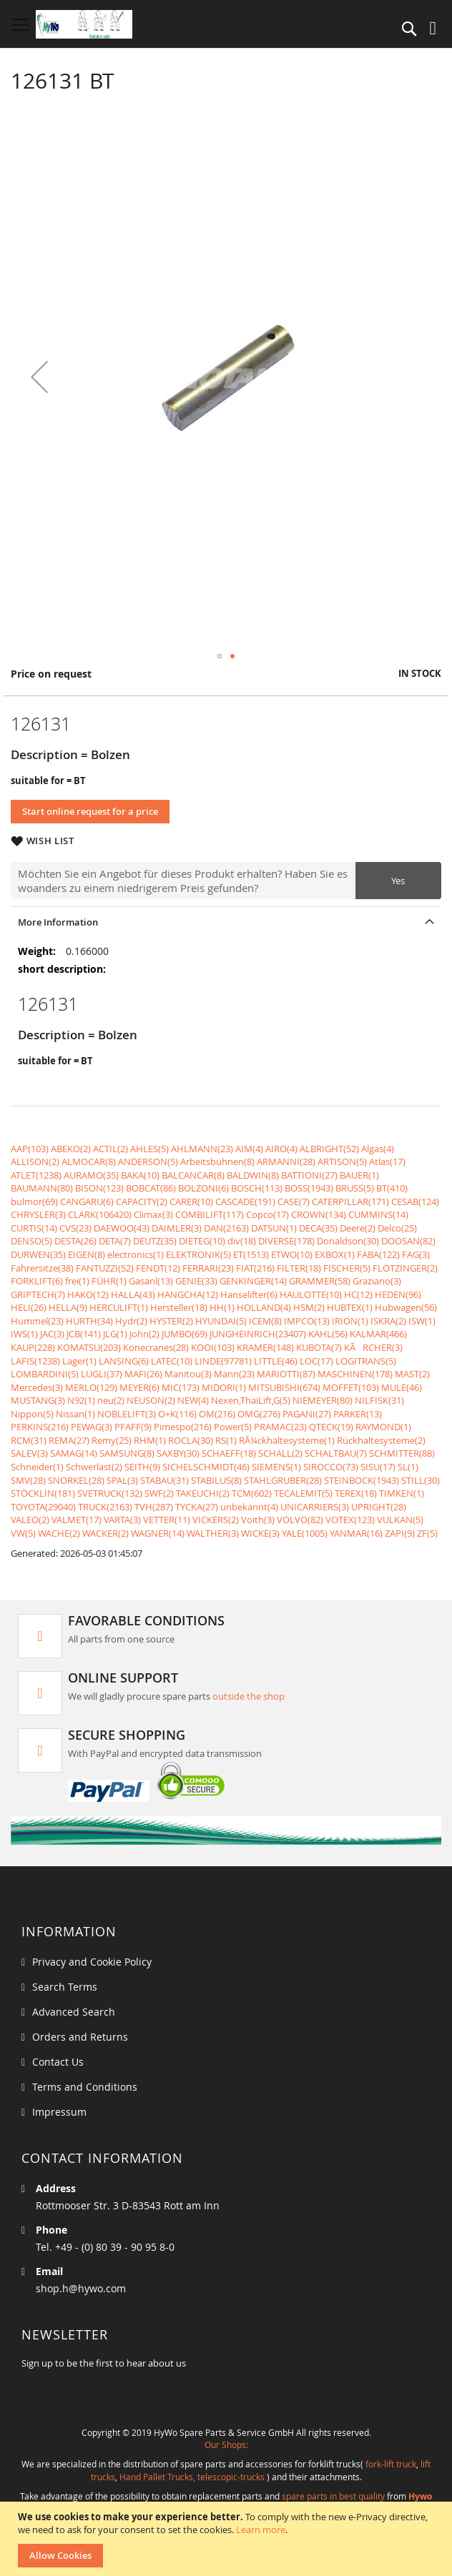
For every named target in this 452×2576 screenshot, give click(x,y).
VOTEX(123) (350, 1519)
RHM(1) (150, 1440)
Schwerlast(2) (94, 1466)
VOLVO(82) (300, 1519)
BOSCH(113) (256, 1188)
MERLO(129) (91, 1387)
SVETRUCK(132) (109, 1493)
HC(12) (358, 1294)
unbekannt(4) (249, 1506)
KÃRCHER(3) (373, 1347)
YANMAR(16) (356, 1533)
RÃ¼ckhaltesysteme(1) (287, 1440)
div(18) (241, 1240)
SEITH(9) (142, 1466)
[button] (39, 376)
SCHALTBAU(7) (336, 1453)
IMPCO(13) (307, 1320)
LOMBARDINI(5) (45, 1373)
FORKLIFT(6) (37, 1280)
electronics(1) (135, 1254)
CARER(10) (191, 1201)
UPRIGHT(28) (378, 1506)
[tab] (226, 921)
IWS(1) (24, 1333)
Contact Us (58, 2062)
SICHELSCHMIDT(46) (206, 1466)
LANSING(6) (124, 1360)
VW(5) (23, 1533)
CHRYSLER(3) (38, 1214)
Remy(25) (112, 1440)
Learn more (260, 2529)
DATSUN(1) (274, 1228)
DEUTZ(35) (155, 1240)
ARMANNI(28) (286, 1161)
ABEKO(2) (71, 1148)
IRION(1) (350, 1320)
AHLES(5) (149, 1148)
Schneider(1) (37, 1466)
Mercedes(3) (37, 1387)
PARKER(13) (357, 1413)
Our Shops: (226, 2444)
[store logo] (84, 24)
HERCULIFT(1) (118, 1307)
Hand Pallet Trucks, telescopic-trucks (192, 2476)
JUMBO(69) (184, 1333)
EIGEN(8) (86, 1254)
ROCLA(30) (190, 1440)
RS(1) (226, 1440)
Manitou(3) (188, 1373)
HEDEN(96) (398, 1294)
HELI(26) (28, 1307)
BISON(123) (99, 1188)
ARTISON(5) (342, 1161)
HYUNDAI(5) (221, 1320)
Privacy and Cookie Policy (92, 1961)
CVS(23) (75, 1228)
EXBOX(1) (335, 1254)
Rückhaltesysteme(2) (381, 1440)
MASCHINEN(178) (355, 1373)
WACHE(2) (59, 1533)
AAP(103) (30, 1148)
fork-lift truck (390, 2464)
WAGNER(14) (158, 1533)
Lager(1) (79, 1360)
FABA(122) (378, 1254)
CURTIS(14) (34, 1228)
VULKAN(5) (400, 1519)
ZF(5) (427, 1533)
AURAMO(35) (91, 1175)
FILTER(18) (299, 1268)
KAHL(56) (328, 1333)
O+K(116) (177, 1413)
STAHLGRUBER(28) (283, 1480)
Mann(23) (234, 1373)
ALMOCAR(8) (89, 1161)
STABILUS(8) (216, 1480)
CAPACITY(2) (141, 1201)
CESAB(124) (415, 1201)
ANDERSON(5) (148, 1161)
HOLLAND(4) (264, 1307)
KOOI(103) (213, 1347)
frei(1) (77, 1280)
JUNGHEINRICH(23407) (258, 1333)
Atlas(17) (387, 1161)
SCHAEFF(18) (229, 1453)
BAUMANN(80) (42, 1188)
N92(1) (81, 1400)
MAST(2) (412, 1373)
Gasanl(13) (151, 1280)
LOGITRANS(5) (365, 1360)
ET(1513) (251, 1254)
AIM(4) (249, 1148)
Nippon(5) (32, 1413)
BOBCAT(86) (151, 1188)
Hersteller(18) (178, 1307)
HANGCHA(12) (187, 1294)
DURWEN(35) (38, 1254)
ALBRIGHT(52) (329, 1148)
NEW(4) (193, 1400)
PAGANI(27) (306, 1413)
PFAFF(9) (133, 1426)
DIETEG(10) (202, 1240)
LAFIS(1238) (35, 1360)
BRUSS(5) (354, 1188)
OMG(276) (258, 1413)
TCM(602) (252, 1493)
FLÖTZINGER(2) (405, 1268)
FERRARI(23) (208, 1268)
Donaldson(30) (348, 1240)
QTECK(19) (331, 1426)
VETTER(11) (166, 1519)
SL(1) (408, 1466)
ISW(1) (422, 1320)
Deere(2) (357, 1228)
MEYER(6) (139, 1387)
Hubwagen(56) (406, 1307)
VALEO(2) (30, 1519)
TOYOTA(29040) (43, 1506)
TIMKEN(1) (401, 1493)
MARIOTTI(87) (286, 1373)
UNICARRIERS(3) (314, 1506)
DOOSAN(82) (408, 1240)
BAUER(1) (359, 1175)
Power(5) (233, 1426)
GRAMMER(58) (319, 1280)
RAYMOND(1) (383, 1426)
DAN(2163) (226, 1228)
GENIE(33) (196, 1280)
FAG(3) (416, 1254)
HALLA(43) (133, 1294)
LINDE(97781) (223, 1360)
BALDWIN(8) (253, 1175)
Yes (398, 880)
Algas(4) (377, 1148)
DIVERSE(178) (286, 1240)
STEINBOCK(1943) (361, 1480)
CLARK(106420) (100, 1214)
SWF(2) (159, 1493)
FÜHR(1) (109, 1280)
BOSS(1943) (309, 1188)
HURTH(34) (89, 1320)
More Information (58, 922)
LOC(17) (316, 1360)
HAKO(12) (88, 1294)
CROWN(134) (318, 1214)
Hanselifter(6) (248, 1294)
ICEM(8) (265, 1320)
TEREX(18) (356, 1493)
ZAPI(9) (400, 1533)
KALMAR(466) (378, 1333)
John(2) (144, 1333)
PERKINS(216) (40, 1426)
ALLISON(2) (35, 1161)
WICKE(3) (260, 1533)
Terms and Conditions (84, 2087)
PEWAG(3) (91, 1426)
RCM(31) (28, 1440)
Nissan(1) (75, 1413)
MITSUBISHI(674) (284, 1387)
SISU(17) (378, 1466)
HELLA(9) (68, 1307)
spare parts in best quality (333, 2496)
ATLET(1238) (36, 1175)
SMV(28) (28, 1480)
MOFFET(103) (351, 1387)
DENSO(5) (31, 1240)
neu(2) (110, 1400)
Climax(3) (153, 1214)
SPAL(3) (122, 1480)
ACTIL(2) (110, 1148)
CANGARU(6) (87, 1201)
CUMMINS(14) (378, 1214)
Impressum (59, 2112)
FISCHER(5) (346, 1268)
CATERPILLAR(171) (350, 1201)
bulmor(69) (34, 1201)
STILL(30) (420, 1480)
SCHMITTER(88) (402, 1453)
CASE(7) (293, 1201)
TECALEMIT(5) (303, 1493)
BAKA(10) (140, 1175)
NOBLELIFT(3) (126, 1413)
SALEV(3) (29, 1453)
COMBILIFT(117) (209, 1214)
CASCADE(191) (245, 1201)
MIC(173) (181, 1387)
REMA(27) (69, 1440)
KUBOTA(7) (319, 1347)
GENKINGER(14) (253, 1280)
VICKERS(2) (215, 1519)
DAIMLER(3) (177, 1228)
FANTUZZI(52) (105, 1268)
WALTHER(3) (213, 1533)
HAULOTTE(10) (311, 1294)
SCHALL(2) (280, 1453)
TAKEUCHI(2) (203, 1493)
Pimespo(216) (183, 1426)
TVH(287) (153, 1506)
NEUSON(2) (151, 1400)
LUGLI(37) (101, 1373)
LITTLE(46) (276, 1360)
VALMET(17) (76, 1519)
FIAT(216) (255, 1268)
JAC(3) (52, 1333)
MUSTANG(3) (38, 1400)
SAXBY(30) (178, 1453)
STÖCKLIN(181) (43, 1493)
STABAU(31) (164, 1480)
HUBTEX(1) (350, 1307)
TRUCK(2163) (105, 1506)
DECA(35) (318, 1228)
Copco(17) (267, 1214)
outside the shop (248, 1696)
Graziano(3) (377, 1280)
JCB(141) (84, 1333)
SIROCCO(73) (330, 1466)
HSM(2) (309, 1307)
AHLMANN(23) (202, 1148)
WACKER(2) (105, 1533)
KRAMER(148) (265, 1347)
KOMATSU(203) (89, 1347)
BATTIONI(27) (309, 1175)
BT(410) (392, 1188)
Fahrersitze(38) (42, 1268)
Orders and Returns (80, 2037)
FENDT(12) (158, 1268)
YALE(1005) (305, 1533)
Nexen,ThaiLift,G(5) (250, 1400)
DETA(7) (115, 1240)
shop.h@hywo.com (81, 2288)
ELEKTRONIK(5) (198, 1254)
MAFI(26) (143, 1373)
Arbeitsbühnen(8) (217, 1161)
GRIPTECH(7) (38, 1294)
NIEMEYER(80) (323, 1400)
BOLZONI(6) (203, 1188)
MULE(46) (401, 1387)
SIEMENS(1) (276, 1466)
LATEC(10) (171, 1360)
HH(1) (222, 1307)
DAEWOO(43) (121, 1228)
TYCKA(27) (196, 1506)
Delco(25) (397, 1228)
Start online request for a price (90, 811)
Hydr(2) (131, 1320)
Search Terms (64, 1986)
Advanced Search (73, 2011)
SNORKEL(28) (76, 1480)
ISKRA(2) (388, 1320)
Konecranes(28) (156, 1347)
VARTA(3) (122, 1519)
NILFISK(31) (379, 1400)
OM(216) (217, 1413)
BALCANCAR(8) (193, 1175)
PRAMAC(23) (280, 1426)
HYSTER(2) (171, 1320)
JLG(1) (115, 1333)
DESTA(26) (75, 1240)
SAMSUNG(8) (126, 1453)
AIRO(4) (281, 1148)
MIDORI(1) (224, 1387)
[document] (228, 2538)
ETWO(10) (292, 1254)
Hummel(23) (37, 1320)
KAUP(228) (33, 1347)
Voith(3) (258, 1519)
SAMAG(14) (73, 1453)
